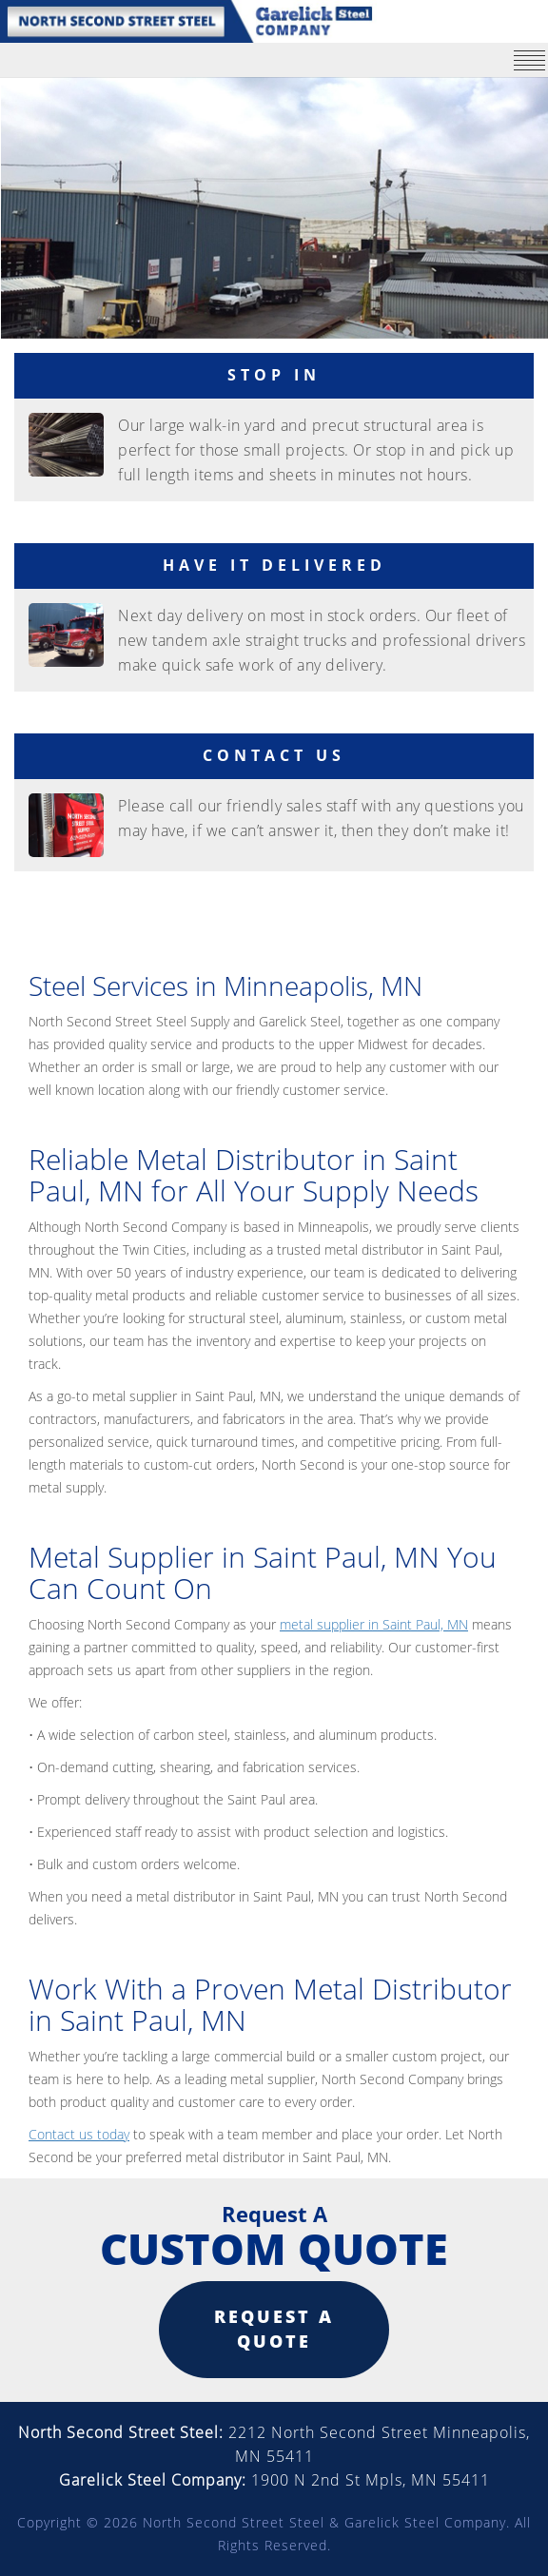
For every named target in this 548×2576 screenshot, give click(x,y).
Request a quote (274, 2328)
